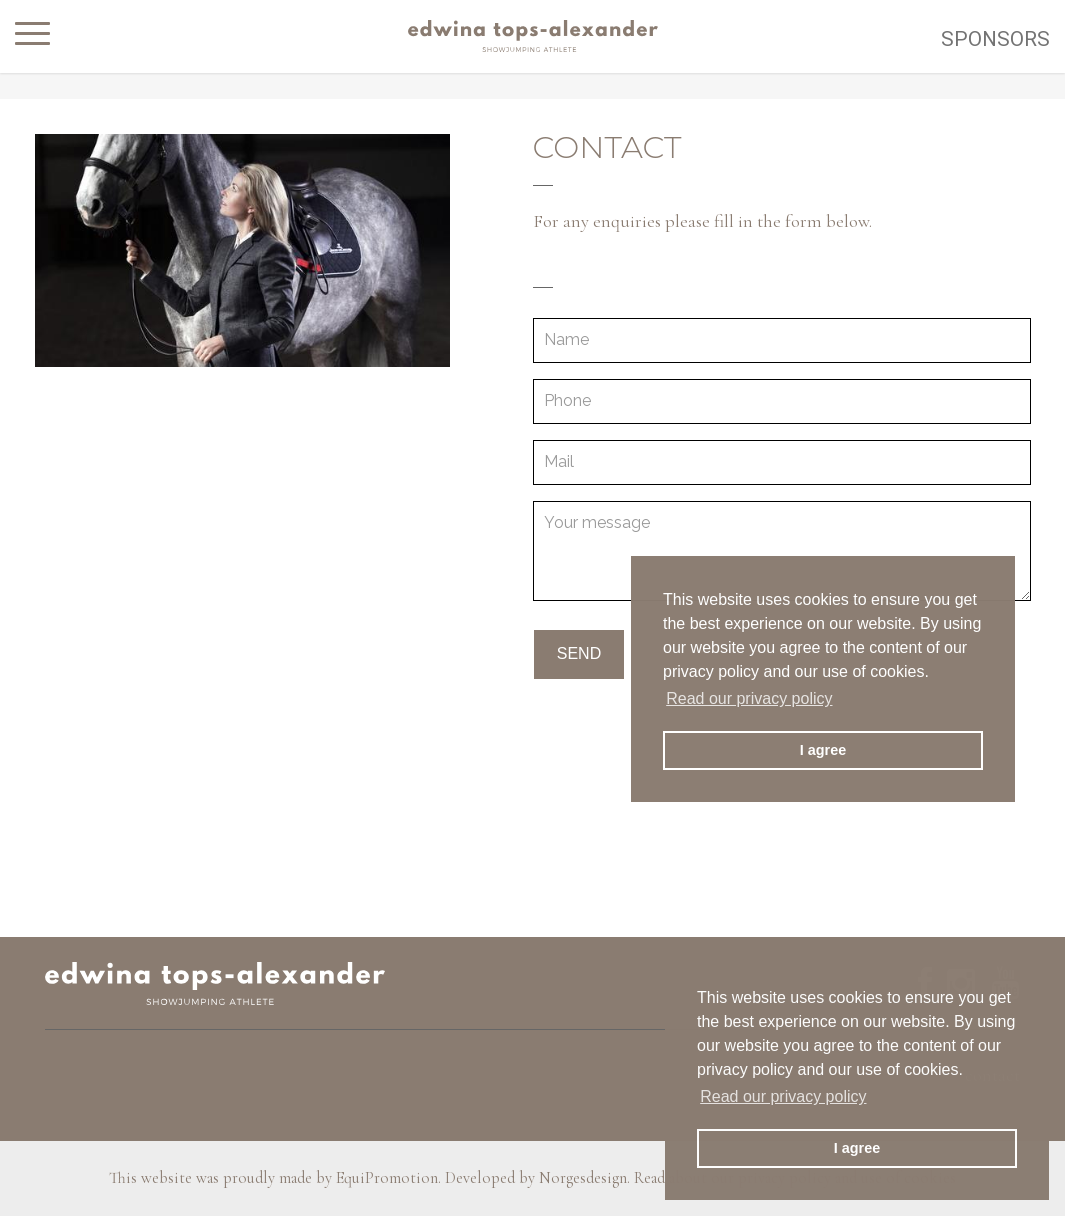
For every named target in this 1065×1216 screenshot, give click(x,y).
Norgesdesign (583, 1178)
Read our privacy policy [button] (783, 1096)
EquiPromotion (387, 1178)
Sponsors (995, 39)
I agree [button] (857, 1148)
